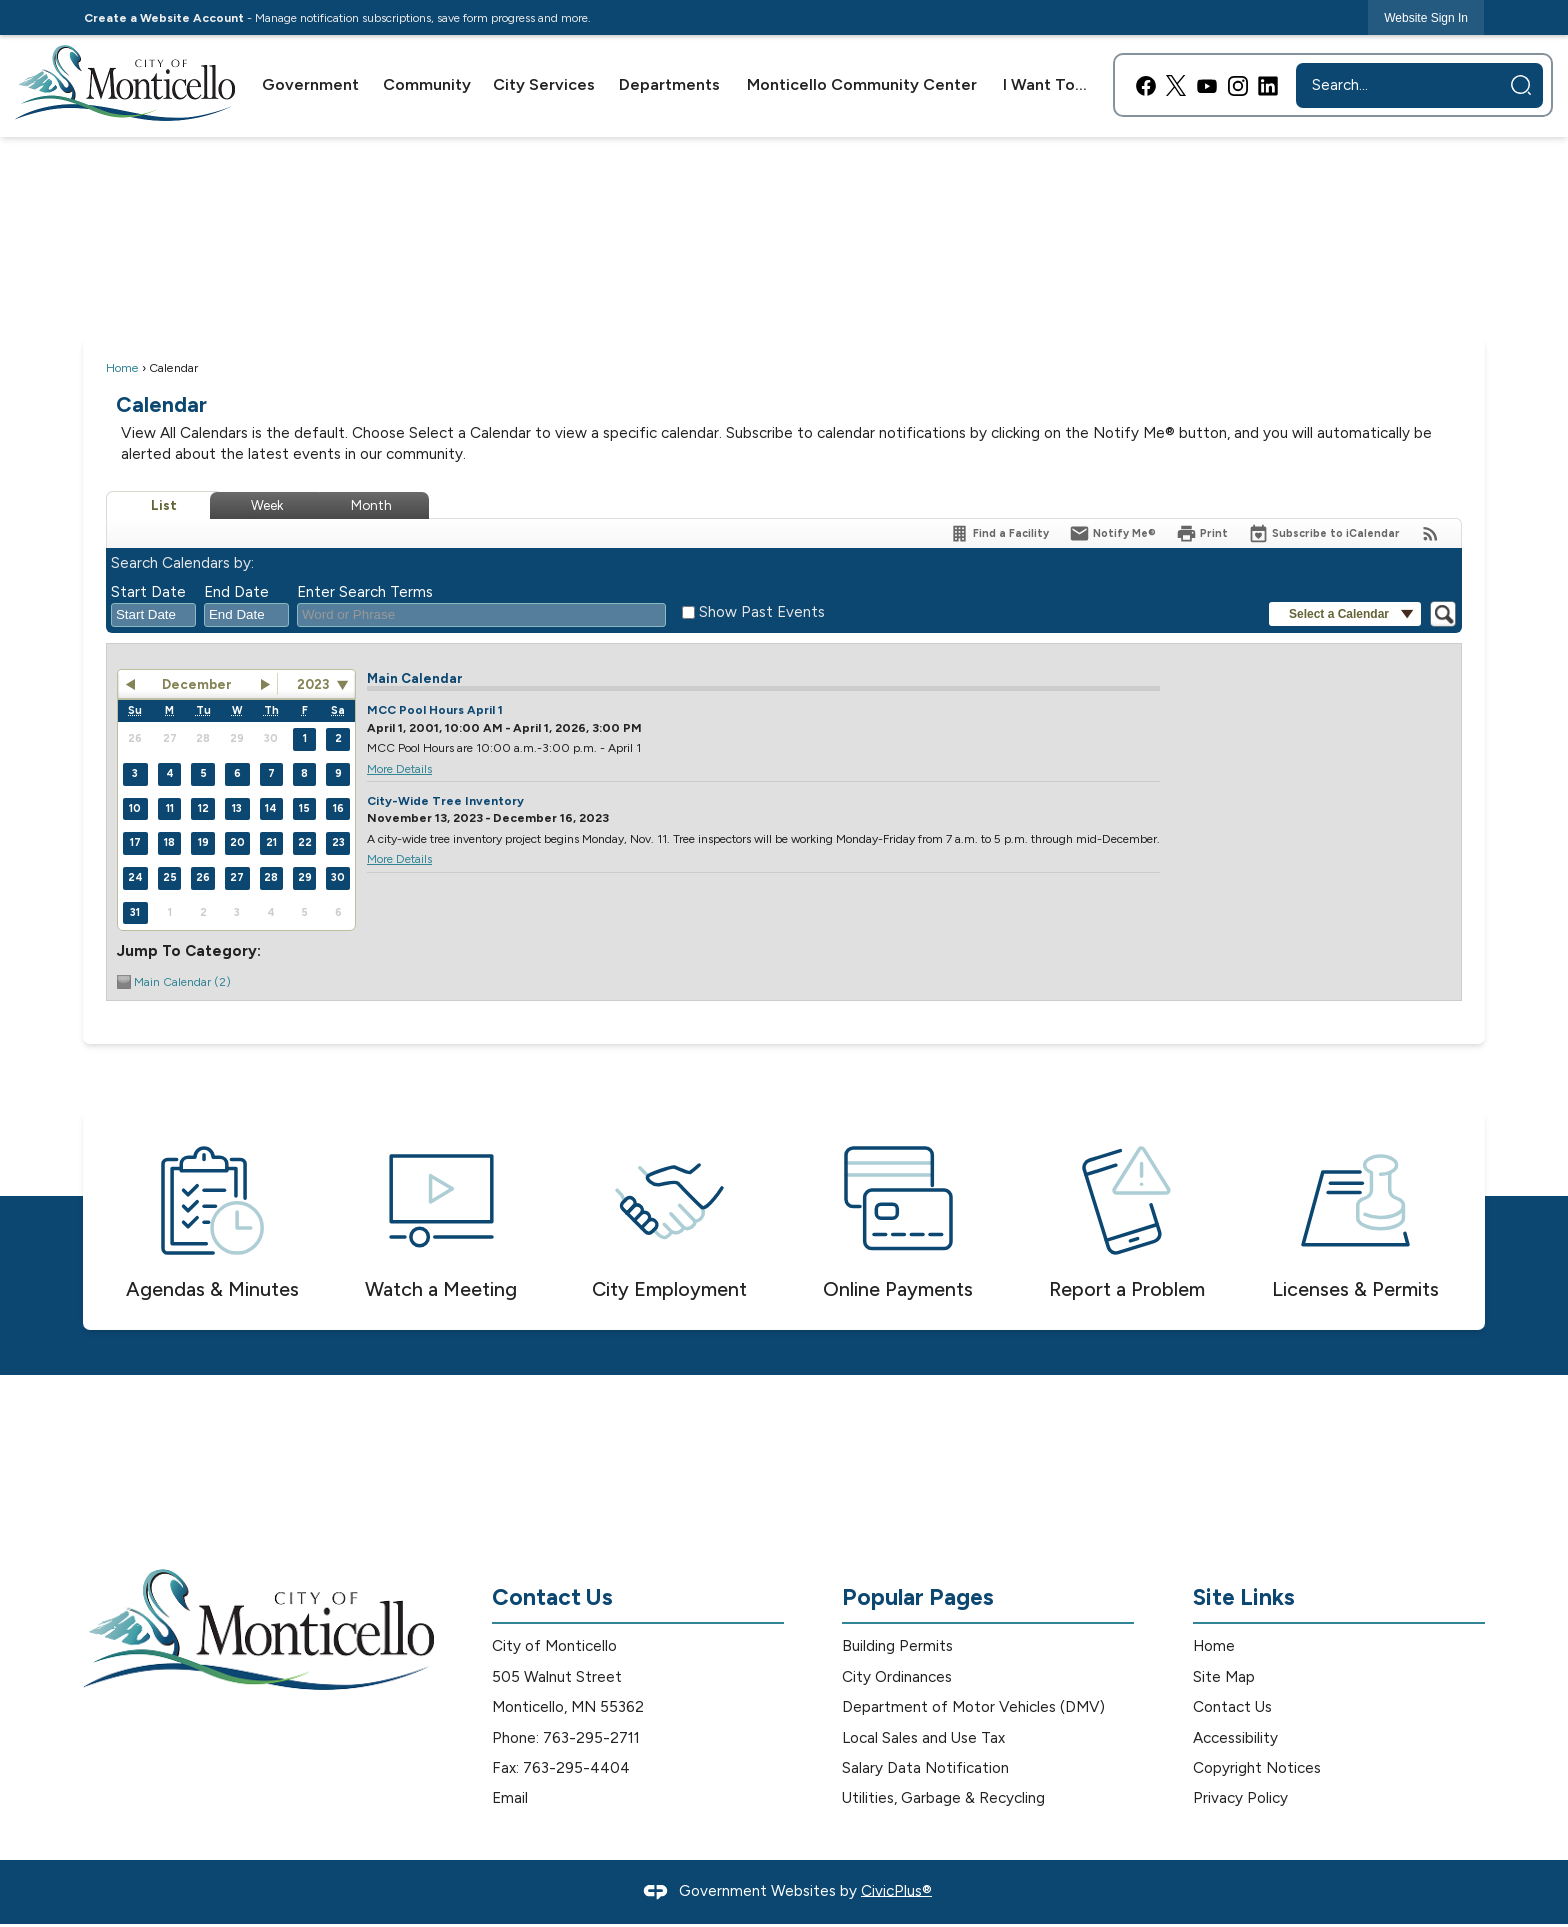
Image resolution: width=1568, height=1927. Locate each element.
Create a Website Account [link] (164, 18)
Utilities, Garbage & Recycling (943, 1798)
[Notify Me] (1112, 533)
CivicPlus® (896, 1890)
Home (122, 367)
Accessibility (1235, 1738)
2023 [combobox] (313, 684)
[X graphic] (1176, 85)
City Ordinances (897, 1677)
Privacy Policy (1240, 1798)
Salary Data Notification (925, 1768)
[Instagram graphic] (1238, 85)
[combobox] (153, 615)
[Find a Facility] (999, 533)
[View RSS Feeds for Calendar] (1430, 533)
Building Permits (897, 1646)
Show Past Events (762, 612)
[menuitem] (311, 85)
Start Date (148, 592)
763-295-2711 (591, 1738)
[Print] (1202, 533)
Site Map (1224, 1677)
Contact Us (1232, 1707)
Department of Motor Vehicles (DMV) (973, 1707)
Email (510, 1798)
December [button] (197, 684)
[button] (1521, 85)
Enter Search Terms (365, 592)
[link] (1426, 17)
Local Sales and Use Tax (923, 1738)
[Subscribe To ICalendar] (1324, 533)
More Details (399, 769)
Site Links (1244, 1597)
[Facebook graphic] (1146, 85)
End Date (236, 592)
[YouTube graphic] (1207, 85)
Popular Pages (918, 1597)
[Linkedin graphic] (1268, 85)
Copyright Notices (1257, 1768)
